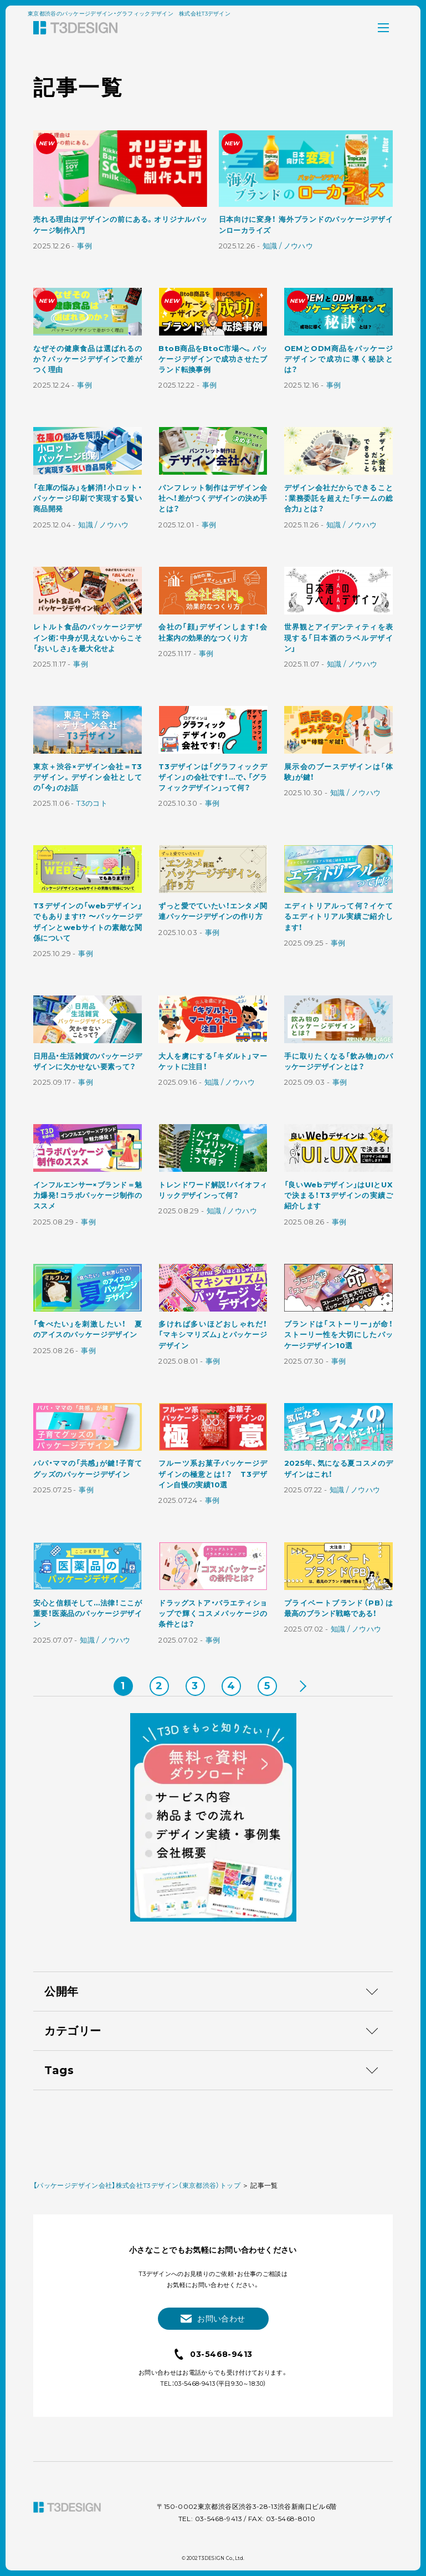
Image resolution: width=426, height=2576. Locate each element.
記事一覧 (264, 2482)
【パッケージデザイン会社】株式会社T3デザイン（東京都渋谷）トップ (136, 2482)
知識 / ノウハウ (288, 246)
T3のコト (91, 804)
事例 (84, 246)
